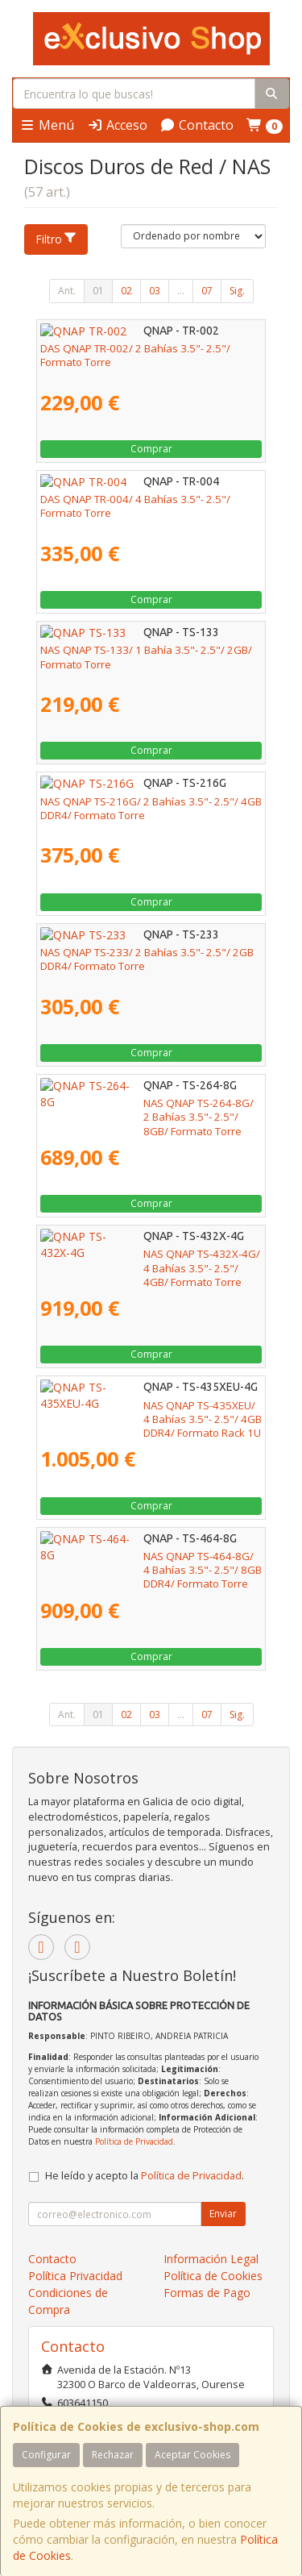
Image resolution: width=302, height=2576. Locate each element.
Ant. (67, 291)
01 (98, 291)
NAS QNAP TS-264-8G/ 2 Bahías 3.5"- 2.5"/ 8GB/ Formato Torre (144, 1110)
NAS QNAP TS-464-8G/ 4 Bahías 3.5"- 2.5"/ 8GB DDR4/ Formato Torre (144, 1563)
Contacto (196, 125)
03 (154, 291)
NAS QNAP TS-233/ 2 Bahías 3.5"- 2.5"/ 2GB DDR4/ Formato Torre (147, 959)
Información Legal (211, 2258)
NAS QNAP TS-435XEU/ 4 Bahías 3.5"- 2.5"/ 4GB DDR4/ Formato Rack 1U (145, 1412)
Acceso (117, 125)
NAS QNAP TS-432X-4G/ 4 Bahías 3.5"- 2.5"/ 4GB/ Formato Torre (147, 1260)
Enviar (223, 2213)
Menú (46, 125)
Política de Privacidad (134, 2141)
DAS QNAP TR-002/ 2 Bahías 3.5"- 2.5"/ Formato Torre (135, 355)
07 (207, 291)
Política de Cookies (213, 2275)
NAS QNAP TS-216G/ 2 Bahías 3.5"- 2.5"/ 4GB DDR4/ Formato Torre (151, 808)
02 (126, 291)
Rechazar (113, 2455)
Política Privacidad (75, 2275)
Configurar (46, 2455)
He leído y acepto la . (144, 2176)
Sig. (237, 291)
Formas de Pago (206, 2292)
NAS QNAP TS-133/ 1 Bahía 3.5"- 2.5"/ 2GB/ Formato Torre (146, 657)
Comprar (151, 449)
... (180, 291)
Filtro (56, 239)
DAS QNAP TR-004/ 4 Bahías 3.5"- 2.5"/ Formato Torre (135, 506)
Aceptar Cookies (192, 2455)
